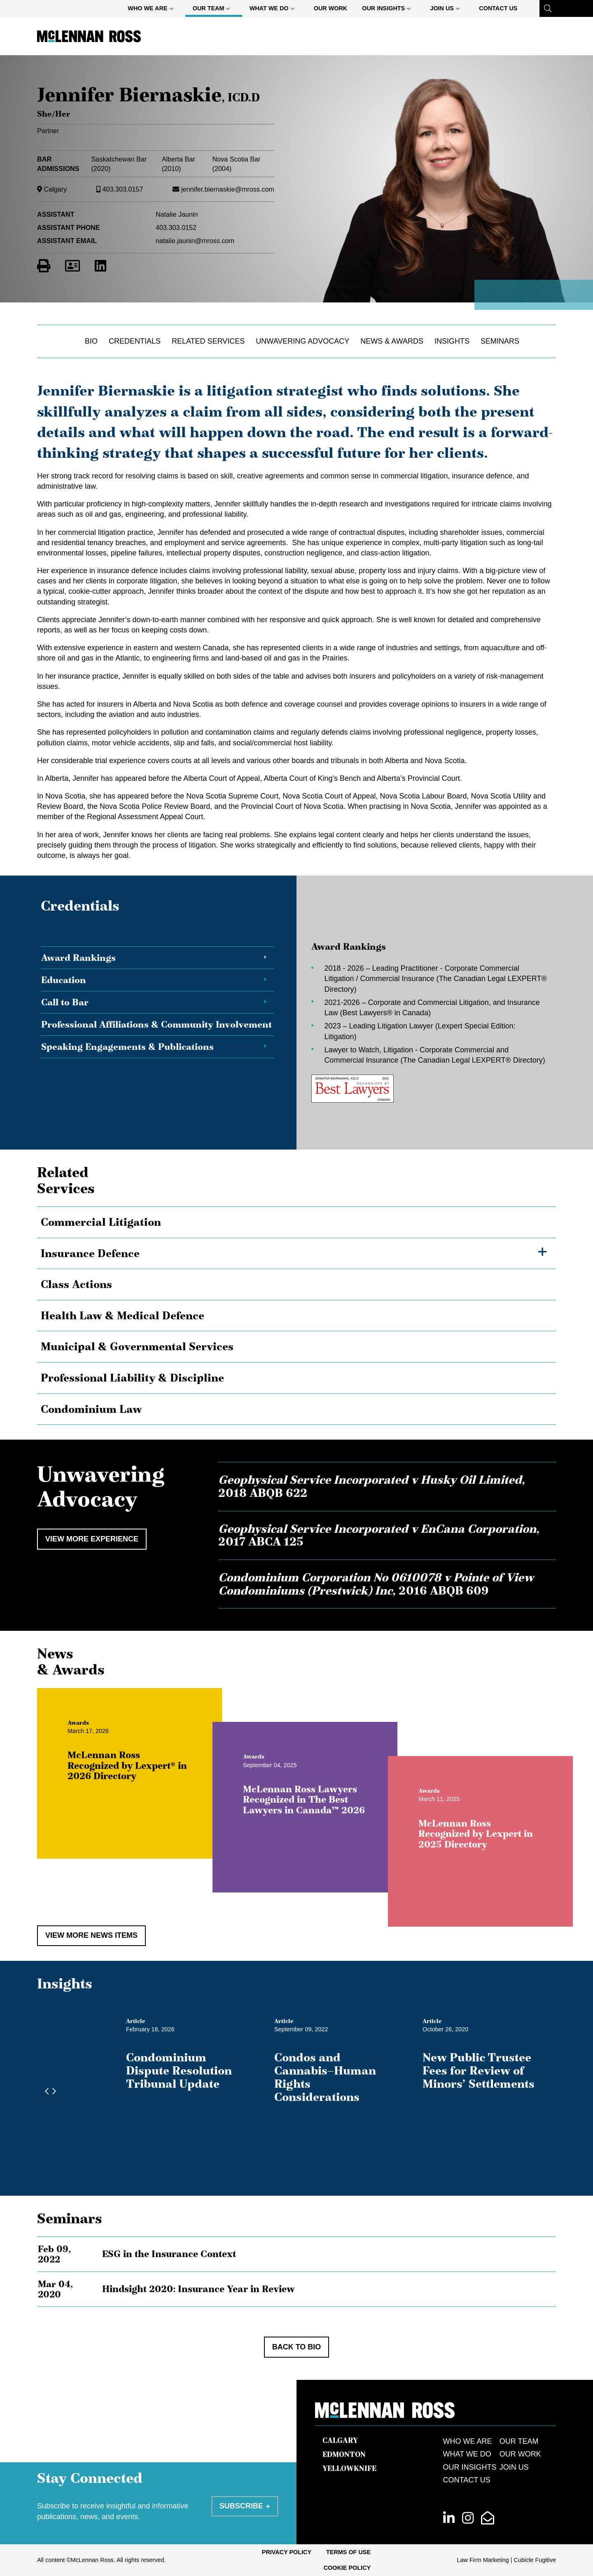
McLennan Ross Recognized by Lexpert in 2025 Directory (511, 1869)
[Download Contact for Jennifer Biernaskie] (72, 266)
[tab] (157, 958)
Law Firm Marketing (483, 2560)
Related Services (208, 341)
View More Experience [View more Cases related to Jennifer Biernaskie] (91, 1539)
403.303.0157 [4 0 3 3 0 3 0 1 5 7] (123, 189)
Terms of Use (348, 2552)
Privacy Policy (286, 2552)
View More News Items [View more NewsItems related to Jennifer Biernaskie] (91, 1935)
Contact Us (498, 8)
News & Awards (391, 341)
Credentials (135, 341)
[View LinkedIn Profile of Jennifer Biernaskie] (100, 266)
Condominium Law (91, 1409)
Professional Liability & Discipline (132, 1378)
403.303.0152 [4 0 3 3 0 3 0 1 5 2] (176, 227)
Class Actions (76, 1284)
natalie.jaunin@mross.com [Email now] (195, 240)
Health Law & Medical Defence (122, 1316)
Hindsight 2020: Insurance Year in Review (198, 2289)
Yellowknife (349, 2468)
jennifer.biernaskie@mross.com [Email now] (227, 189)
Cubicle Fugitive (535, 2560)
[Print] (43, 266)
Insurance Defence (90, 1253)
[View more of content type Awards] (113, 1758)
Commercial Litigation (101, 1222)
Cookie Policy (347, 2567)
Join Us (448, 10)
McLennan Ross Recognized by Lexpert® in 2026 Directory (162, 1800)
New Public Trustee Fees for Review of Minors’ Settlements (479, 2070)
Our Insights (389, 10)
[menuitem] (152, 8)
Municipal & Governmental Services (137, 1347)
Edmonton (344, 2454)
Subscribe (241, 2506)
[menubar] (322, 8)
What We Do (275, 10)
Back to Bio (296, 2347)
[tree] (296, 1315)
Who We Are (154, 10)
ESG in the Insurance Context (169, 2254)
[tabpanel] (424, 1022)
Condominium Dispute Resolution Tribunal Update (179, 2070)
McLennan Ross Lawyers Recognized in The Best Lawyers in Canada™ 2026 (339, 1835)
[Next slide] (51, 2091)
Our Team (215, 10)
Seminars (500, 341)
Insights (451, 341)
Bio (91, 341)
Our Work (331, 8)
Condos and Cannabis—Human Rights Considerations (325, 2077)
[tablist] (296, 1022)
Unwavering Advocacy (302, 341)
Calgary (55, 189)
